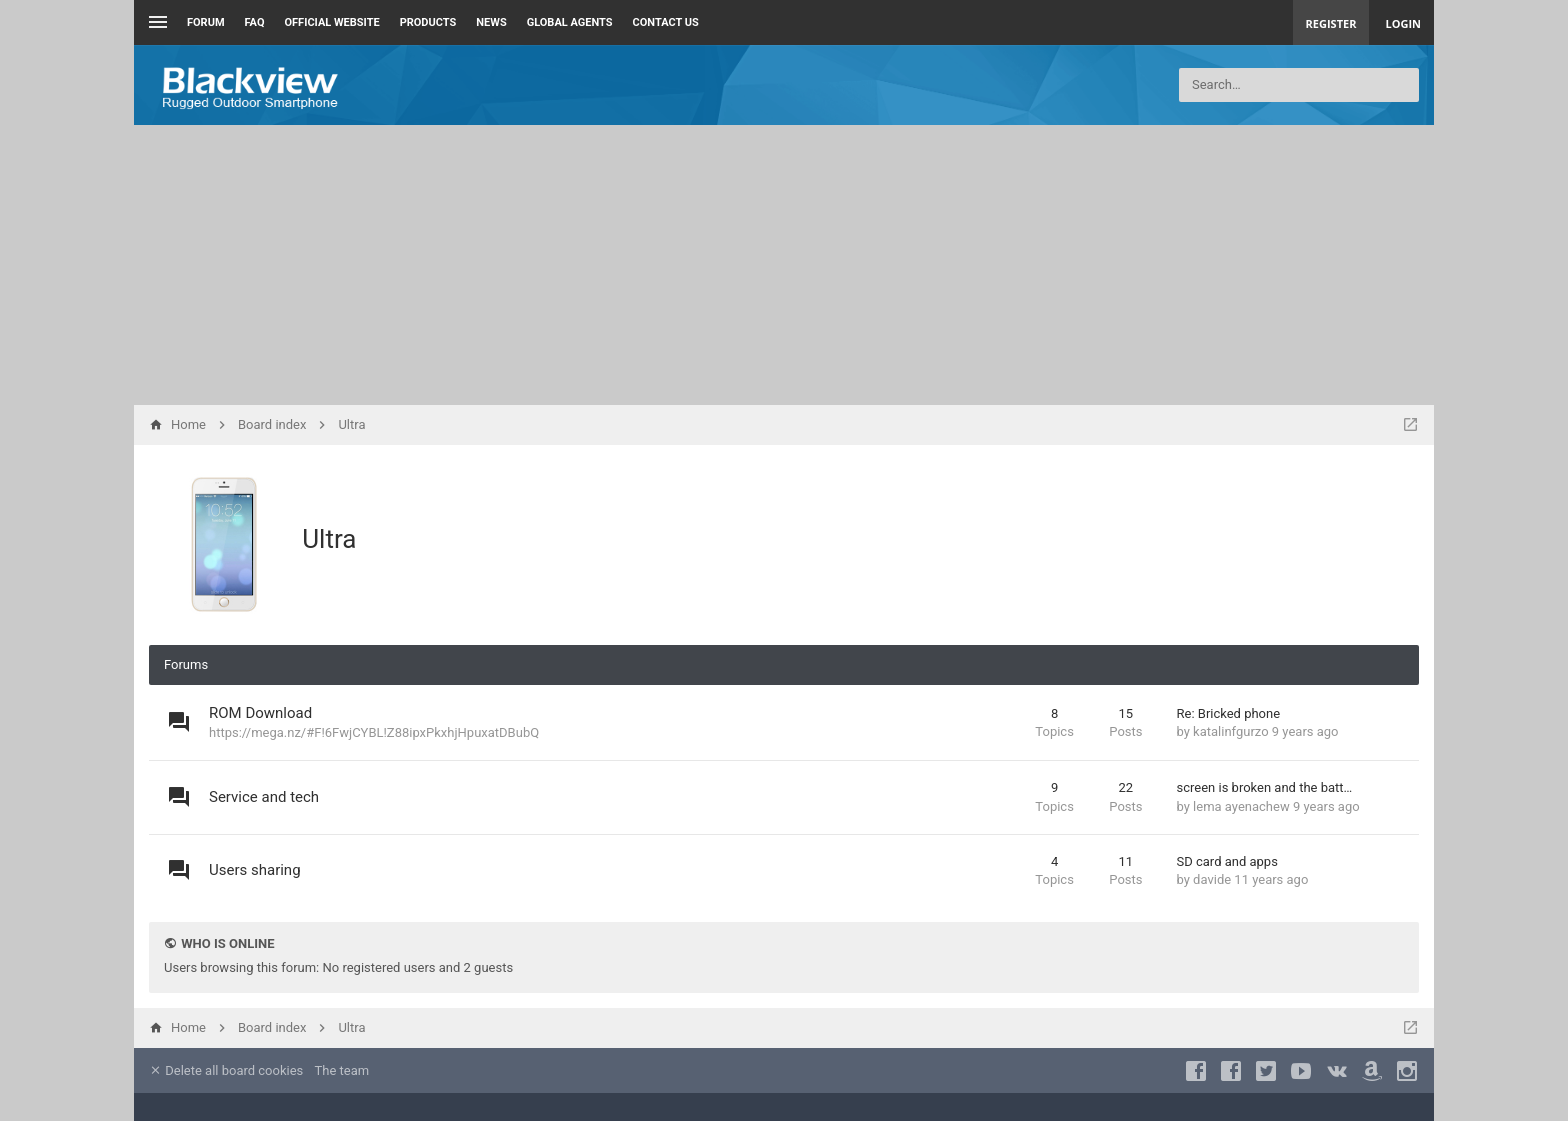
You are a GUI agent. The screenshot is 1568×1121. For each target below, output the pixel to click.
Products (428, 22)
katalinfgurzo (1231, 731)
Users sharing (255, 870)
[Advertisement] (784, 265)
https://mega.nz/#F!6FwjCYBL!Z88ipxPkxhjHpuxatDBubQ (374, 732)
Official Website (332, 22)
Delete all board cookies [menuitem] (226, 1070)
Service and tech (264, 797)
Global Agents (570, 22)
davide (1212, 879)
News (491, 22)
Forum (206, 22)
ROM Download (260, 713)
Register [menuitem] (1331, 23)
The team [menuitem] (342, 1070)
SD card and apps (1227, 861)
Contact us (666, 22)
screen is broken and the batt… (1265, 787)
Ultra (329, 539)
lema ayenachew (1241, 806)
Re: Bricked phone (1229, 713)
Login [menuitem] (1403, 23)
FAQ (255, 22)
